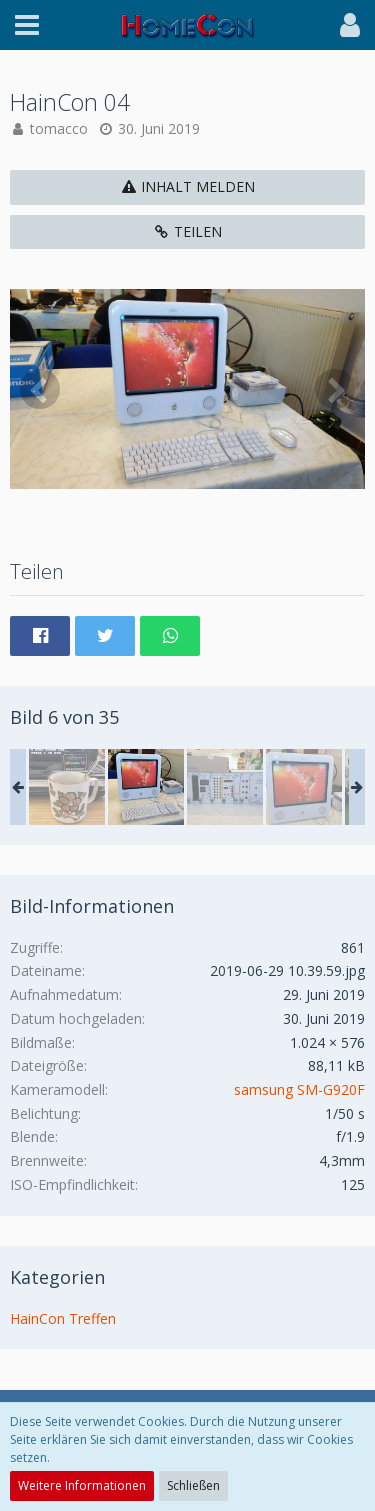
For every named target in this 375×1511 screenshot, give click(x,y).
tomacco (59, 128)
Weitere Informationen (82, 1485)
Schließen (193, 1485)
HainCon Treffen (63, 1318)
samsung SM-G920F (299, 1089)
